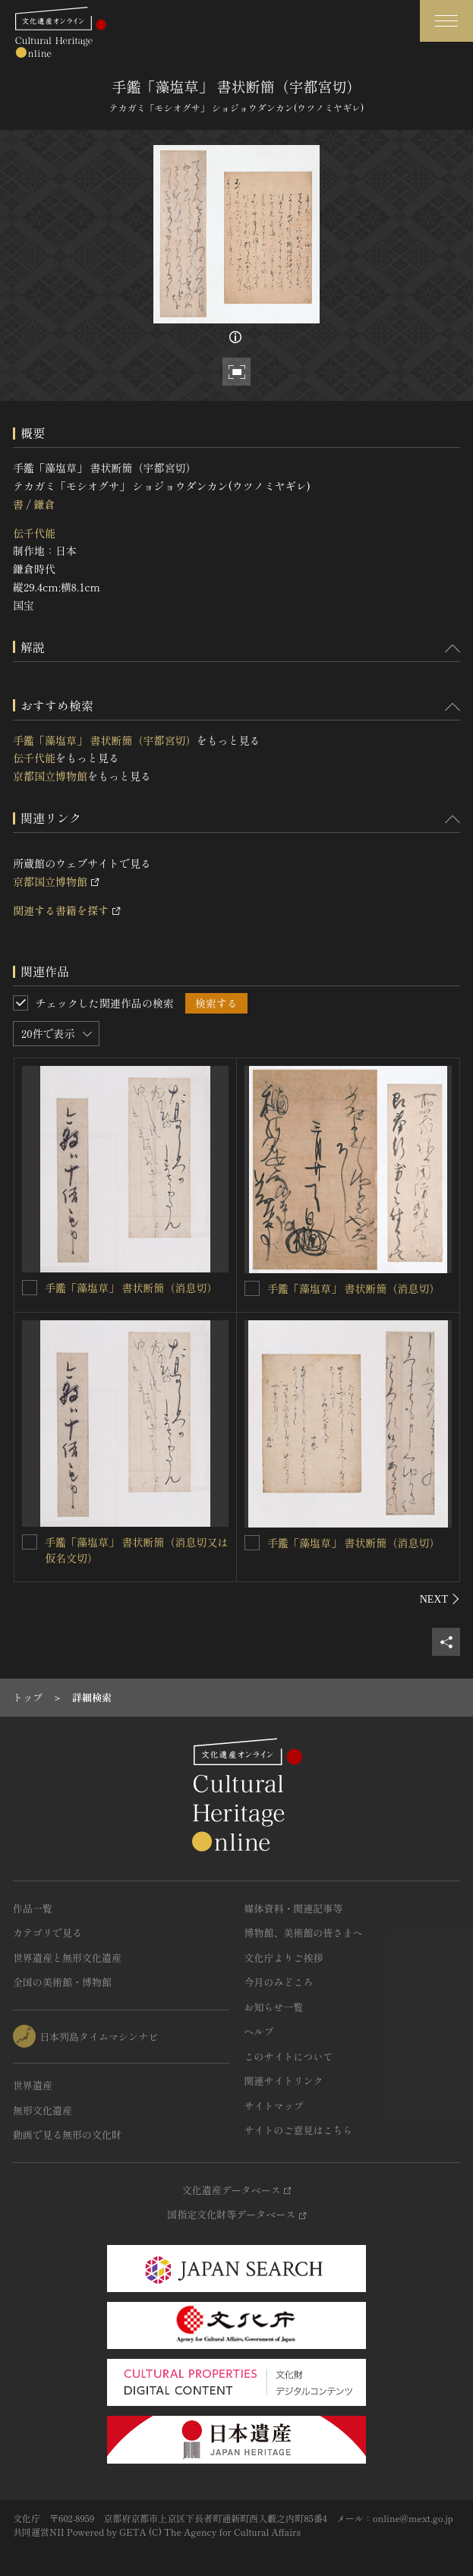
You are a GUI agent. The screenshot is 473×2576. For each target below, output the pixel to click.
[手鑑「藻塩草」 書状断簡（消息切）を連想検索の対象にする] (29, 1287)
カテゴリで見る (47, 1932)
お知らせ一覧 (274, 2007)
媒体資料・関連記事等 (293, 1908)
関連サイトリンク (283, 2080)
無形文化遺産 (42, 2110)
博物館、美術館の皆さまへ (303, 1932)
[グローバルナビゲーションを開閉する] (446, 21)
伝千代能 (34, 533)
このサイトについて (288, 2056)
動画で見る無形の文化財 (67, 2134)
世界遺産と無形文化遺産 (67, 1957)
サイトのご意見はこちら (298, 2130)
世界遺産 (32, 2085)
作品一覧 (32, 1908)
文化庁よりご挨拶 (283, 1957)
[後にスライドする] (440, 1599)
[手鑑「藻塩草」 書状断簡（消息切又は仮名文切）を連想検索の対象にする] (29, 1542)
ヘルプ (259, 2031)
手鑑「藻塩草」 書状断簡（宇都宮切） (105, 740)
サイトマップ (274, 2105)
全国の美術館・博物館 (62, 1982)
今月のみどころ (279, 1982)
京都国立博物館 (50, 776)
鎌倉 (44, 504)
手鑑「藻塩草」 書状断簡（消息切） (131, 1287)
